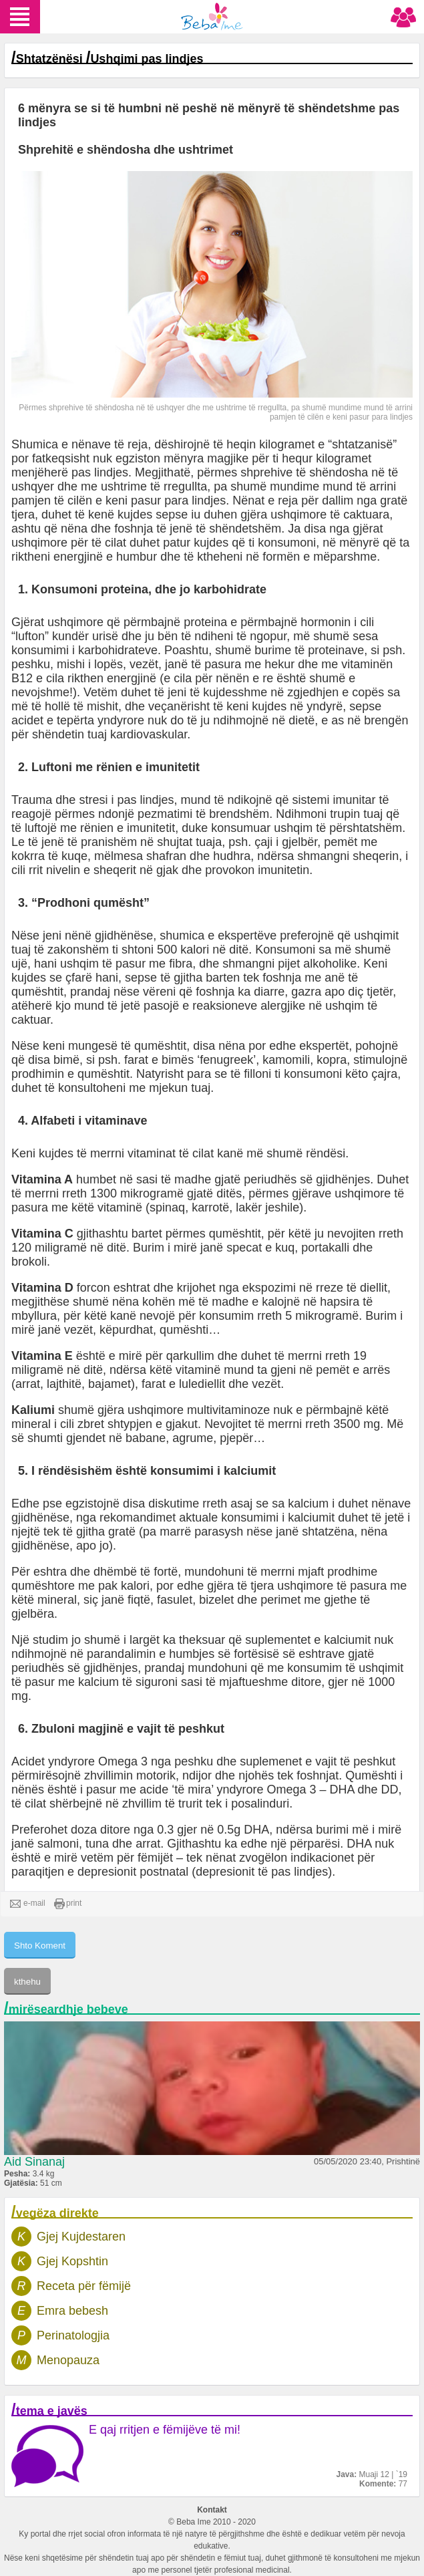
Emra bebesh (72, 2310)
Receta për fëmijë (84, 2286)
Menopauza (68, 2360)
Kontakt (212, 2510)
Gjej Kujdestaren (81, 2236)
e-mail (27, 1903)
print (67, 1903)
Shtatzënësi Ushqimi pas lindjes (110, 58)
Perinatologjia (73, 2335)
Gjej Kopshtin (72, 2261)
